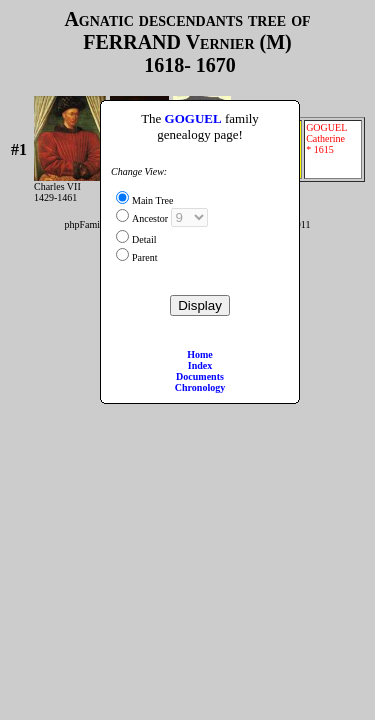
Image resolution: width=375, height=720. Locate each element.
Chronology (200, 387)
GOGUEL (193, 118)
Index (200, 365)
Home (200, 354)
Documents (200, 376)
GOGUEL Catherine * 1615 (332, 149)
